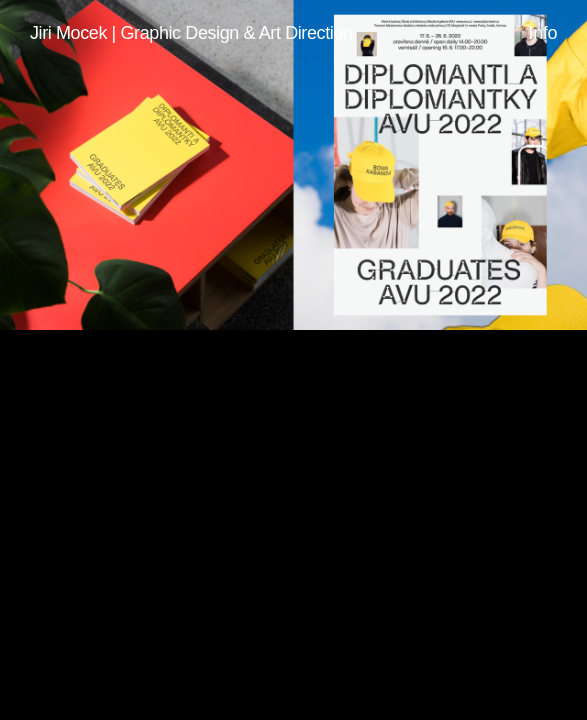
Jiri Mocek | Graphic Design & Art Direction (191, 33)
